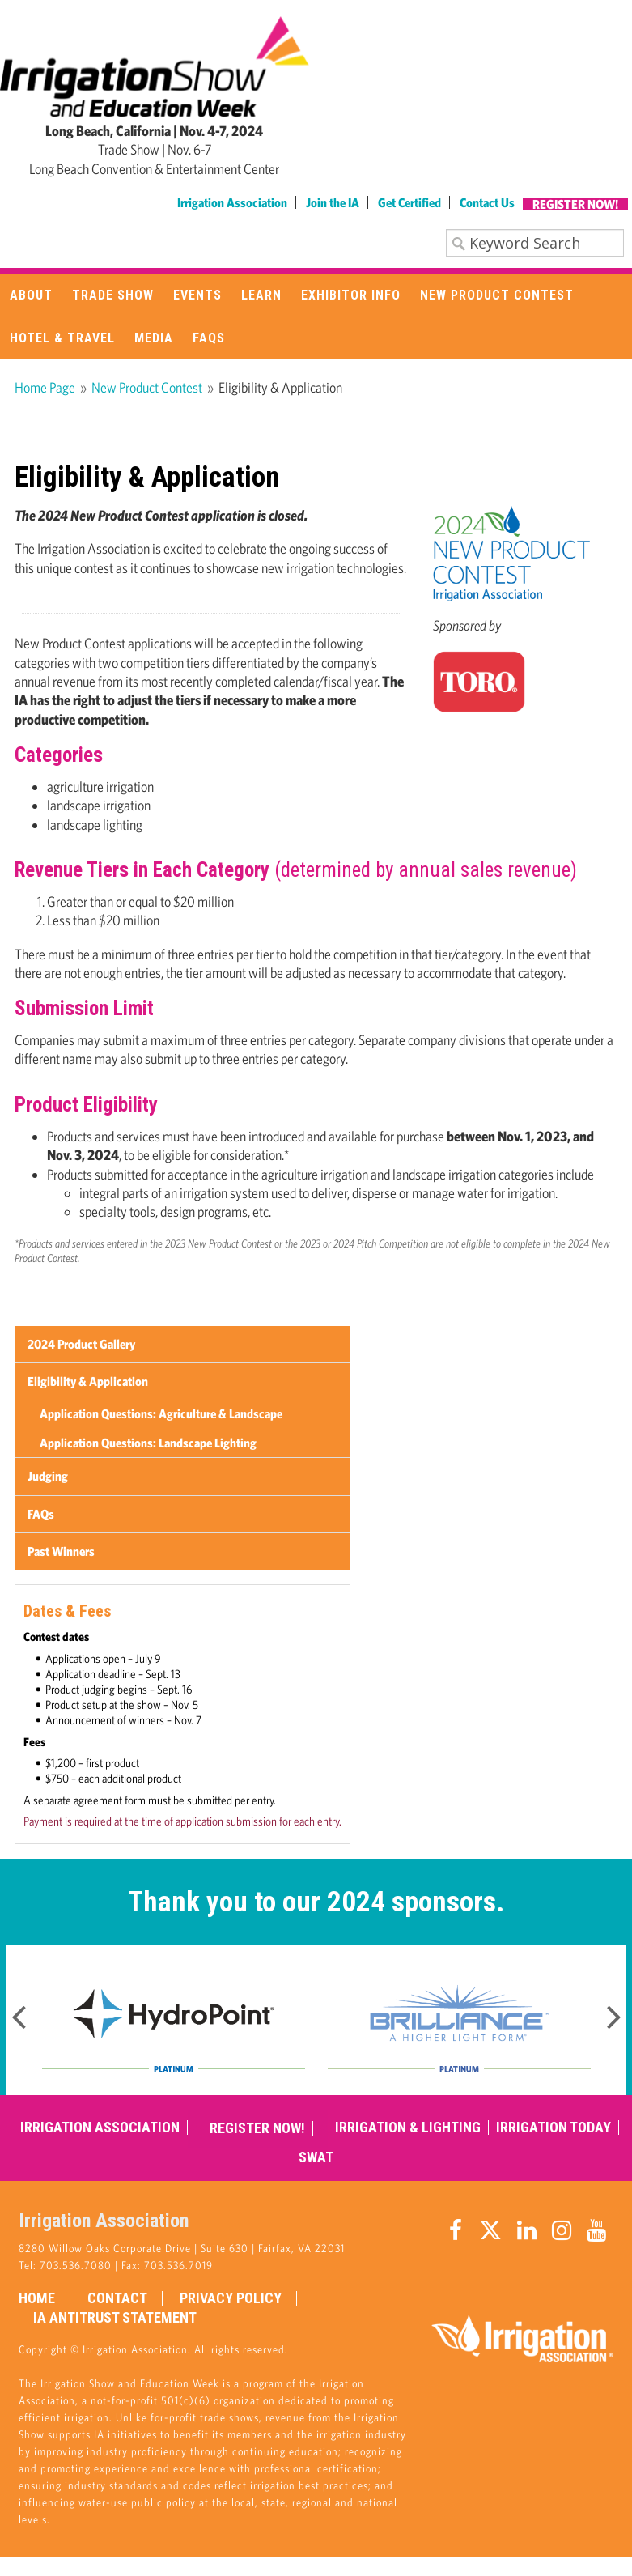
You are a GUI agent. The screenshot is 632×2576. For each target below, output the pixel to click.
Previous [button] (19, 2012)
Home (37, 2298)
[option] (173, 2020)
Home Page (45, 387)
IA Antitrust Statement (115, 2317)
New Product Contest (146, 387)
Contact (117, 2298)
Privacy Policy (231, 2298)
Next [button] (614, 2012)
